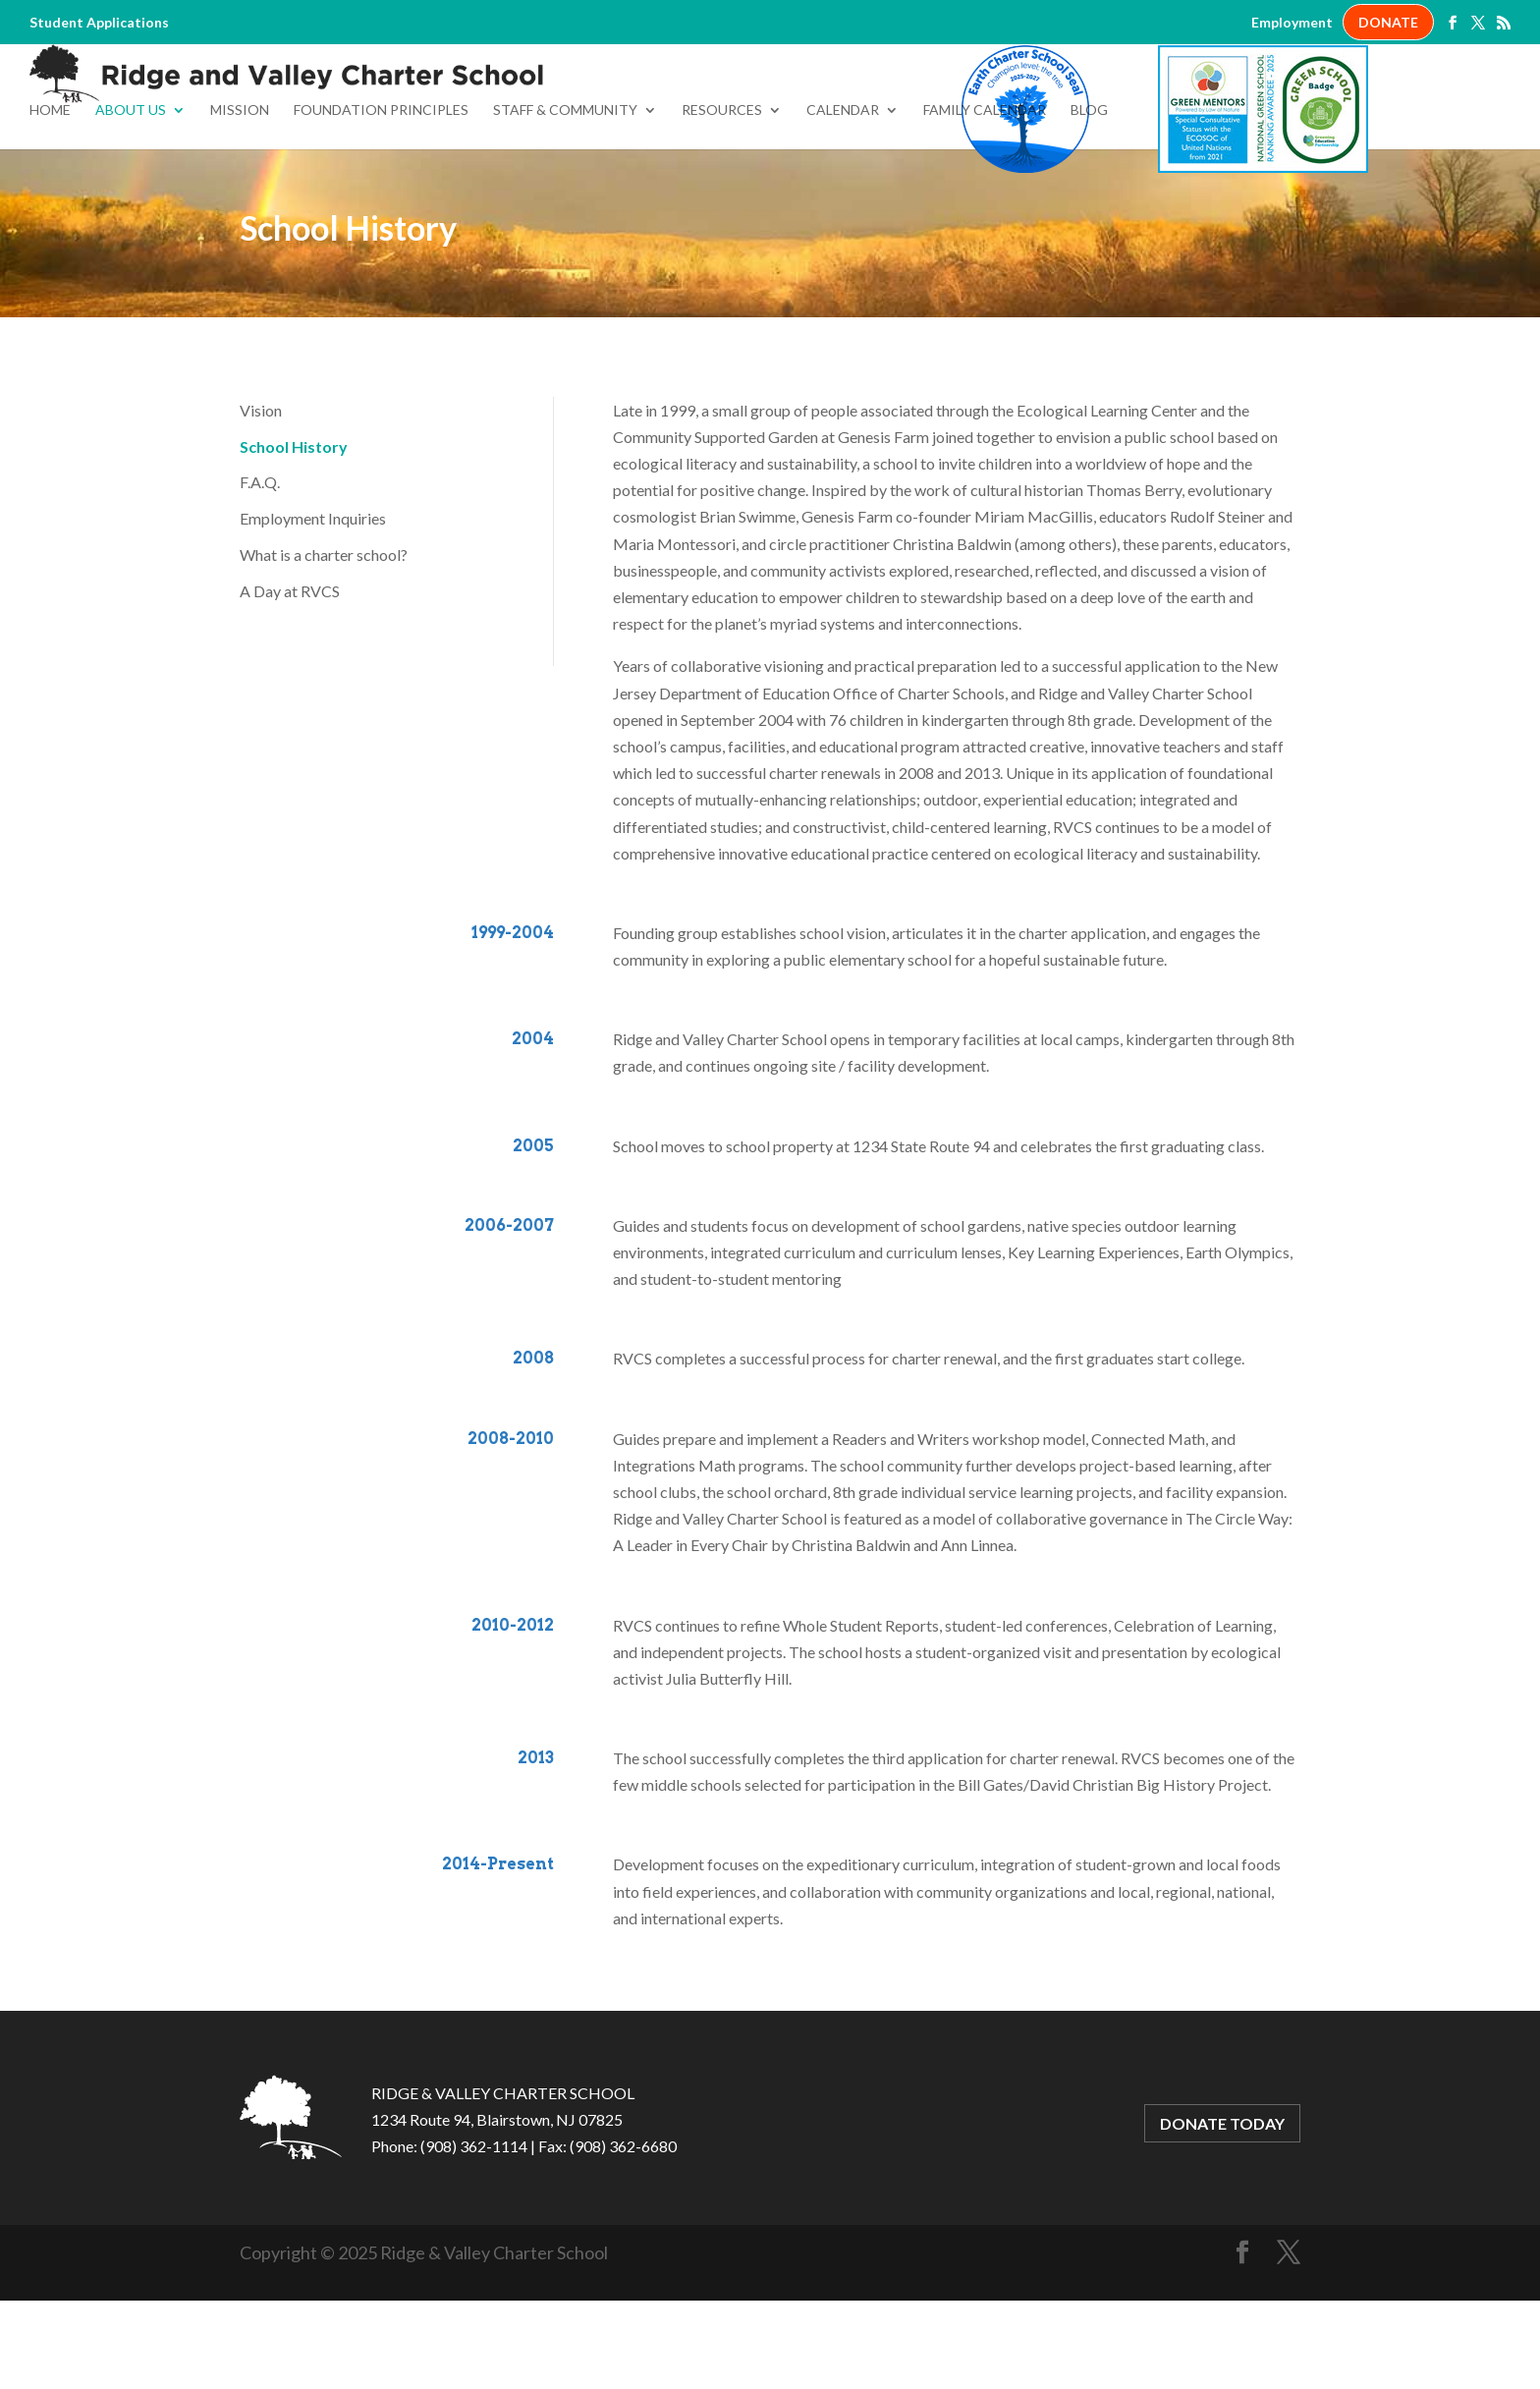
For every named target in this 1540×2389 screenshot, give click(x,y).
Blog (1089, 199)
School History (294, 535)
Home (50, 199)
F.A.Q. (260, 570)
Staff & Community (565, 199)
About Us (130, 199)
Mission (239, 199)
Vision (261, 498)
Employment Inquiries (313, 606)
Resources (722, 199)
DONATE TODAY (1222, 2211)
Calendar (842, 199)
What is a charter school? (324, 643)
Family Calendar (984, 199)
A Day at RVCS (290, 679)
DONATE (1388, 22)
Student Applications (99, 22)
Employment (1292, 22)
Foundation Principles (381, 199)
